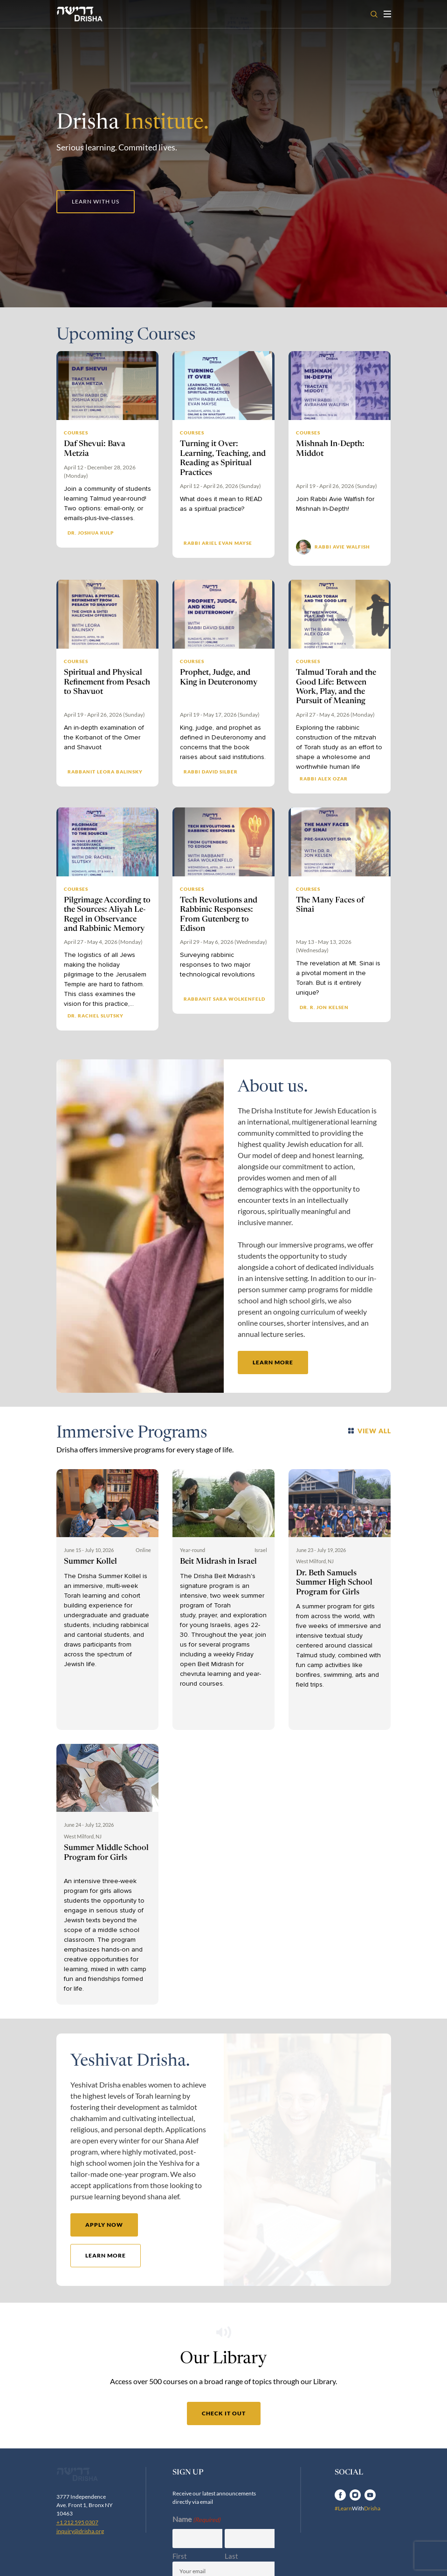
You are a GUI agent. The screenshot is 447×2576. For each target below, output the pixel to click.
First (179, 2559)
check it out (224, 2416)
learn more (273, 1362)
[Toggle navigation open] (387, 14)
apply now (104, 2225)
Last (231, 2559)
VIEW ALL (369, 1431)
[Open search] (374, 14)
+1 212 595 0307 (77, 2557)
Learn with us (95, 201)
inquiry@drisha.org (80, 2565)
